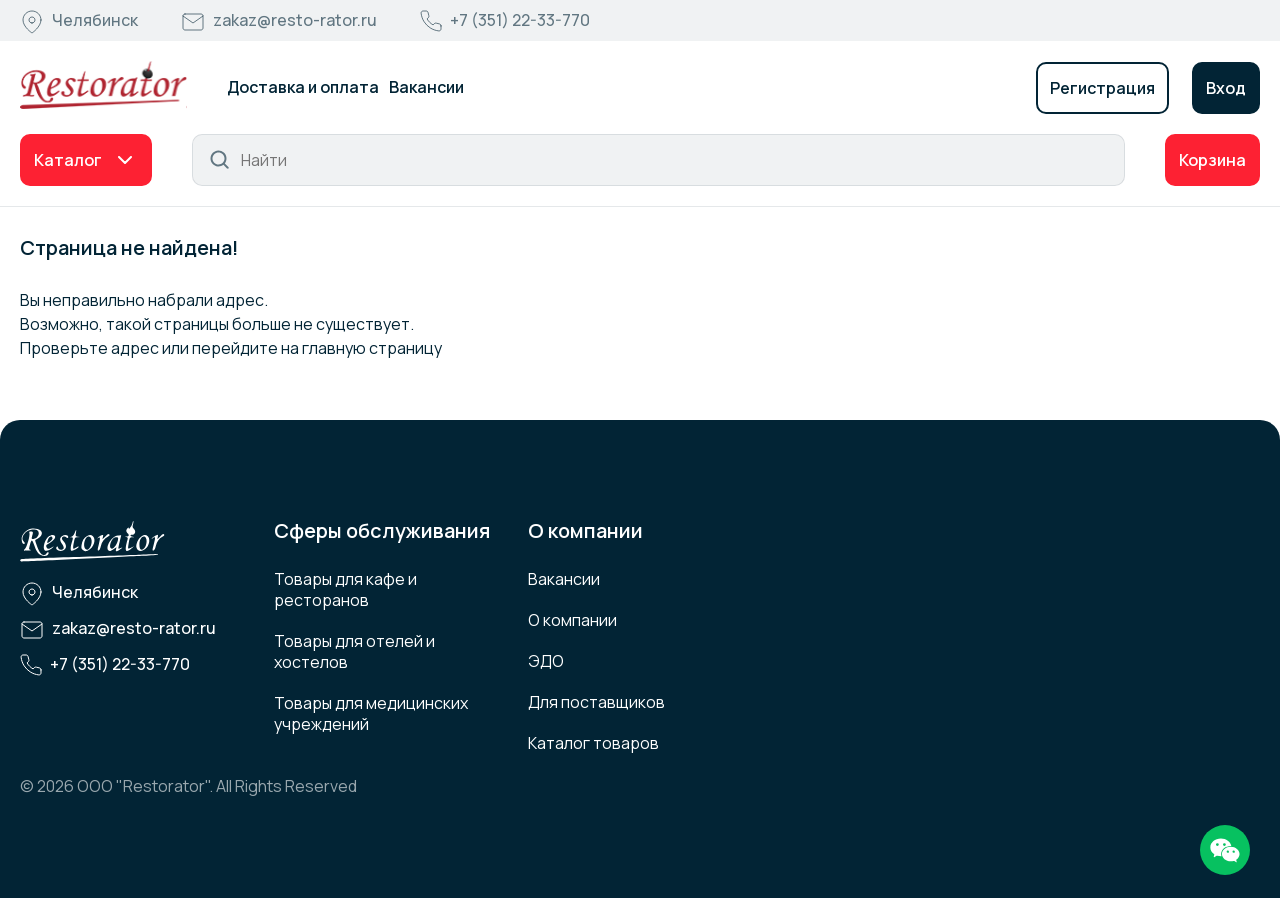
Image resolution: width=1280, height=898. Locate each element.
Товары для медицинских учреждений (371, 713)
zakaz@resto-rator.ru (295, 20)
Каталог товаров (593, 743)
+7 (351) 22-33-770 (520, 20)
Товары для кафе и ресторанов (345, 589)
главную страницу (372, 348)
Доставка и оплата (303, 87)
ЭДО (546, 661)
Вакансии (426, 87)
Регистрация (1102, 88)
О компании (572, 620)
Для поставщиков (596, 702)
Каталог (68, 160)
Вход (1226, 88)
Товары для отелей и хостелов (354, 651)
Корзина (1212, 160)
